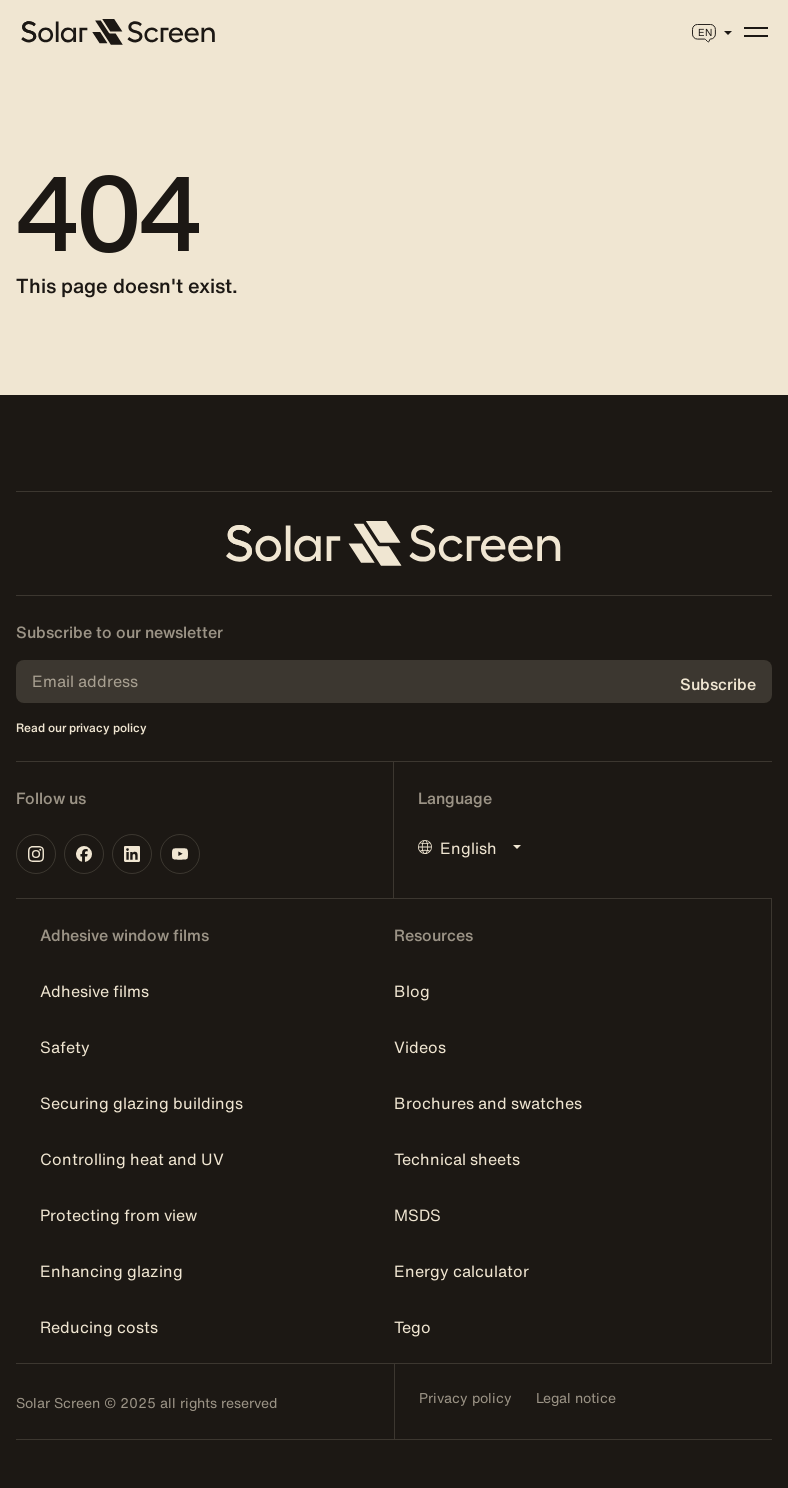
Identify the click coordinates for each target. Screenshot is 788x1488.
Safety (65, 1047)
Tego (412, 1327)
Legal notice (576, 1398)
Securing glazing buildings (141, 1103)
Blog (412, 991)
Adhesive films (94, 991)
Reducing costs (99, 1327)
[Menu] (756, 32)
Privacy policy (465, 1398)
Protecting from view (118, 1215)
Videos (420, 1047)
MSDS (417, 1215)
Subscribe (718, 684)
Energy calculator (461, 1271)
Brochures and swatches (488, 1103)
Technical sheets (457, 1159)
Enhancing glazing (111, 1271)
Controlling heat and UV (132, 1159)
